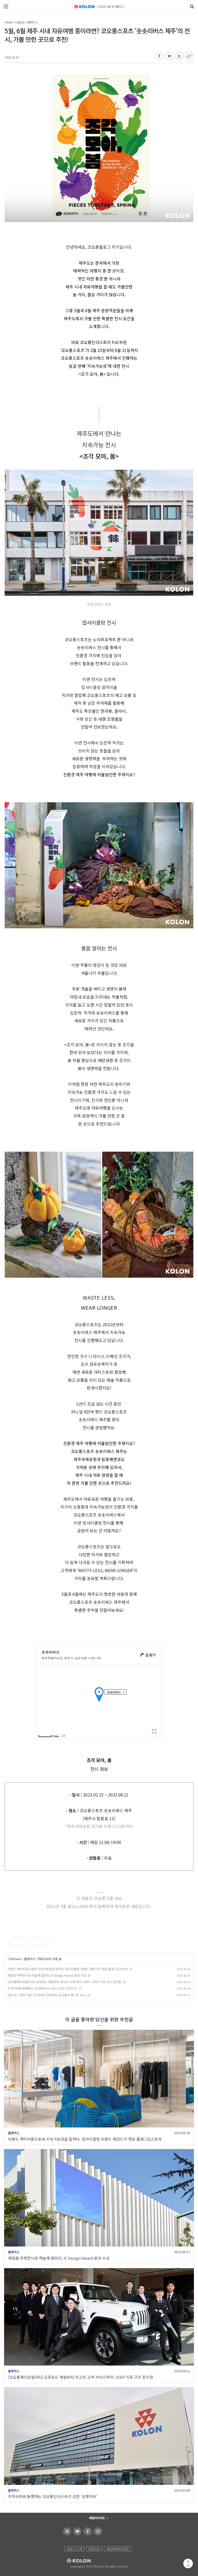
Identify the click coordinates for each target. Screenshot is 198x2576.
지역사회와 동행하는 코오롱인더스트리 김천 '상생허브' (42, 1988)
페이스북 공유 (159, 56)
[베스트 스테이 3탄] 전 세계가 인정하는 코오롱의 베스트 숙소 (46, 1995)
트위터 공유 (179, 56)
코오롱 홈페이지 (66, 2531)
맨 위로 (188, 2563)
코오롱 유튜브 (76, 2531)
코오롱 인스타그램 (97, 2531)
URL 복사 (189, 56)
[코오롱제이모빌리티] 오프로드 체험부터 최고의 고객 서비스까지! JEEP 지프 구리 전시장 (64, 1982)
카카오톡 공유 (169, 56)
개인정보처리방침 (117, 2549)
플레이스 (32, 22)
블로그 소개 (74, 2549)
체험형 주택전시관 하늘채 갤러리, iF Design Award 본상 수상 (46, 1975)
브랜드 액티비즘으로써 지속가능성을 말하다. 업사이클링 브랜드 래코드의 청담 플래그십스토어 (67, 1969)
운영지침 (94, 2549)
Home (8, 22)
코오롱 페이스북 (87, 2531)
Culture (19, 22)
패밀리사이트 (97, 2518)
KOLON (72, 2561)
